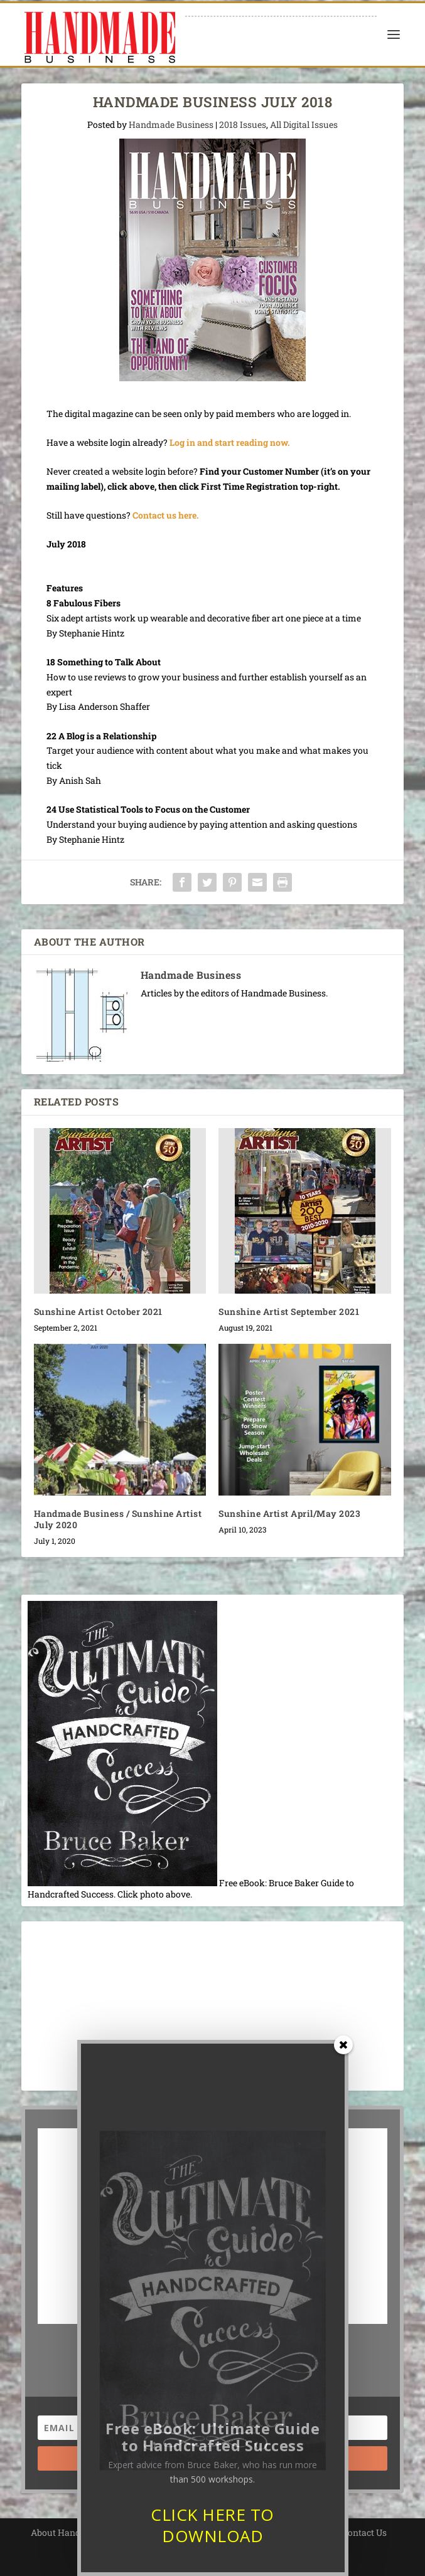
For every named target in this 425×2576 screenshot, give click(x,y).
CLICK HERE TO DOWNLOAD (212, 2548)
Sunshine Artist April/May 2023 (289, 1513)
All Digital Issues (304, 124)
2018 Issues (242, 124)
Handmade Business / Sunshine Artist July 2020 (118, 1519)
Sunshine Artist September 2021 (288, 1311)
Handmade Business (171, 124)
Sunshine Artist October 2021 (98, 1311)
